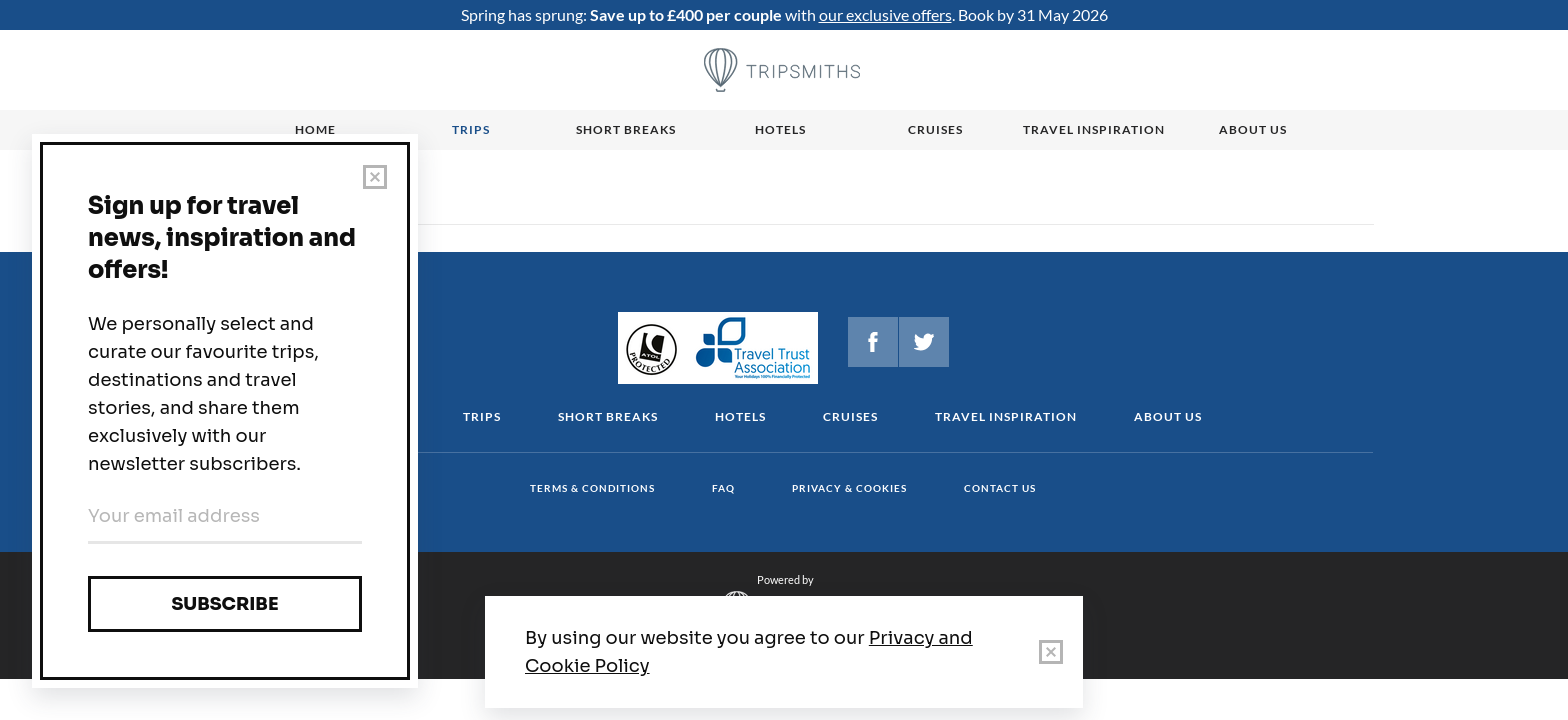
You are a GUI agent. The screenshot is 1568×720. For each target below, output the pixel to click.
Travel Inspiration (1094, 129)
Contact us (1000, 488)
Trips (471, 129)
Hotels (780, 129)
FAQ (723, 488)
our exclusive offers (885, 14)
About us (1253, 129)
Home (315, 129)
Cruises (935, 129)
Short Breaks (608, 416)
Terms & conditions (592, 488)
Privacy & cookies (849, 488)
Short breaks (626, 129)
